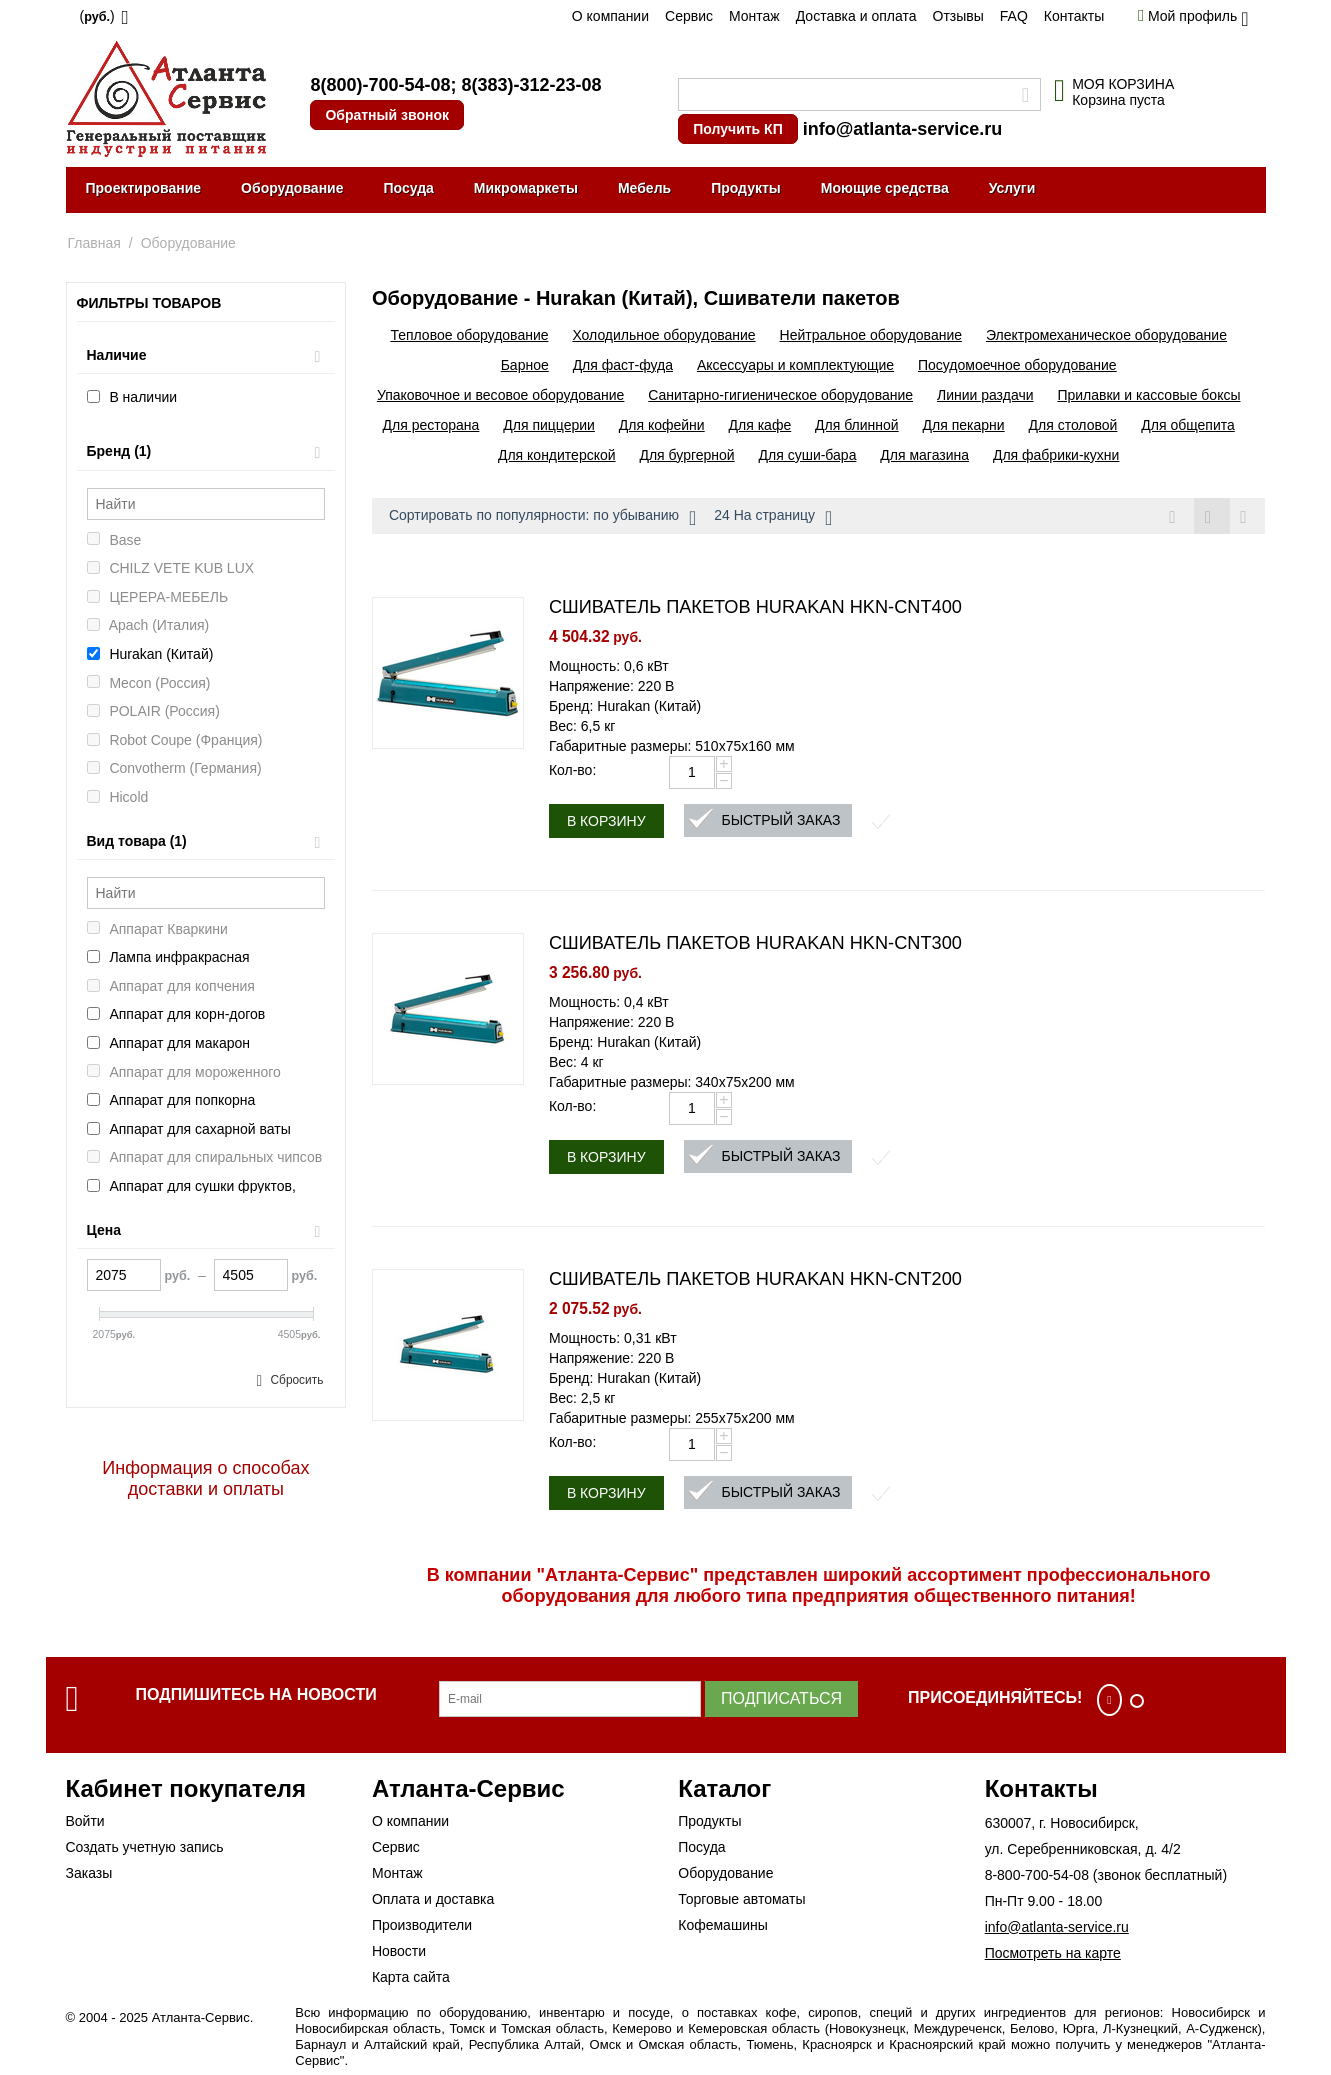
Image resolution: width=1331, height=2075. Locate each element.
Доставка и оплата (856, 16)
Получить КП (737, 129)
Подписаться (781, 1699)
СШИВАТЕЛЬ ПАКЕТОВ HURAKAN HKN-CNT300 (755, 944)
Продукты (746, 188)
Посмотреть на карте (1053, 1954)
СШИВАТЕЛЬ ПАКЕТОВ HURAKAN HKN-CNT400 (755, 608)
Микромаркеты (526, 188)
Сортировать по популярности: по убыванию (542, 518)
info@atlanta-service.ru (903, 129)
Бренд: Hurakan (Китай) (625, 707)
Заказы (89, 1874)
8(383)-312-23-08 (531, 85)
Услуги (1012, 188)
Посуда (408, 188)
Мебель (644, 188)
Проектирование (144, 188)
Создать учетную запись (145, 1848)
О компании (610, 16)
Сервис (689, 16)
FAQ (1014, 16)
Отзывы (958, 16)
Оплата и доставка (433, 1900)
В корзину (606, 822)
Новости (399, 1952)
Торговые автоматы (741, 1900)
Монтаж (754, 16)
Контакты (1074, 16)
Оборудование (292, 188)
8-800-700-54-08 (1037, 1876)
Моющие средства (885, 188)
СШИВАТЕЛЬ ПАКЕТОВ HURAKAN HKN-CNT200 (755, 1280)
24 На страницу (773, 518)
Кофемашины (723, 1926)
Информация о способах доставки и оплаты (205, 1478)
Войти (85, 1822)
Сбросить (296, 1380)
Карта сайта (411, 1978)
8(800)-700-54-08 (380, 85)
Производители (422, 1926)
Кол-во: (572, 771)
